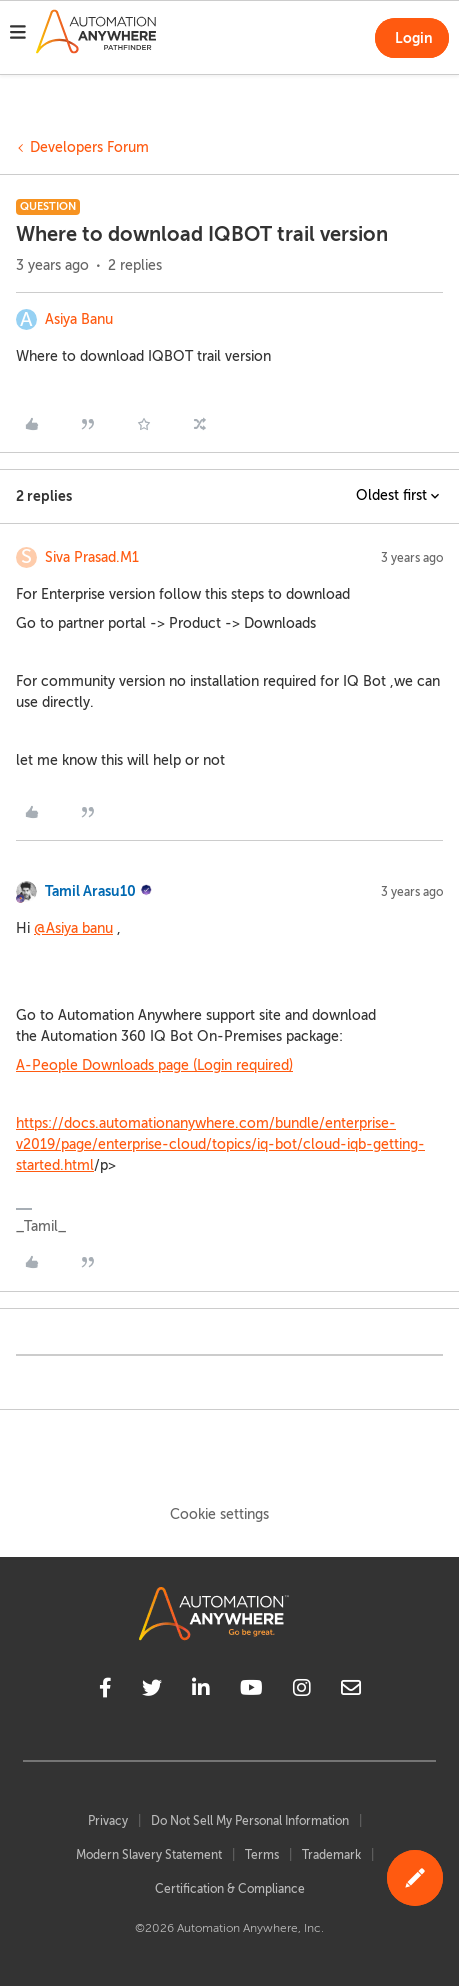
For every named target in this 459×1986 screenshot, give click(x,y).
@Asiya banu (73, 928)
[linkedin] (201, 1691)
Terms (262, 1855)
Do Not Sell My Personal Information (250, 1821)
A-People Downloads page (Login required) (154, 1065)
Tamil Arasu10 (90, 891)
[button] (18, 35)
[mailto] (351, 1691)
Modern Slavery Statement (149, 1855)
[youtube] (251, 1691)
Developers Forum (89, 147)
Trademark (331, 1855)
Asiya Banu (79, 319)
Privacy (108, 1821)
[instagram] (302, 1691)
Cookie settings (219, 1514)
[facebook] (105, 1691)
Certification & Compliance (230, 1889)
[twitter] (152, 1691)
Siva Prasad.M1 (92, 557)
